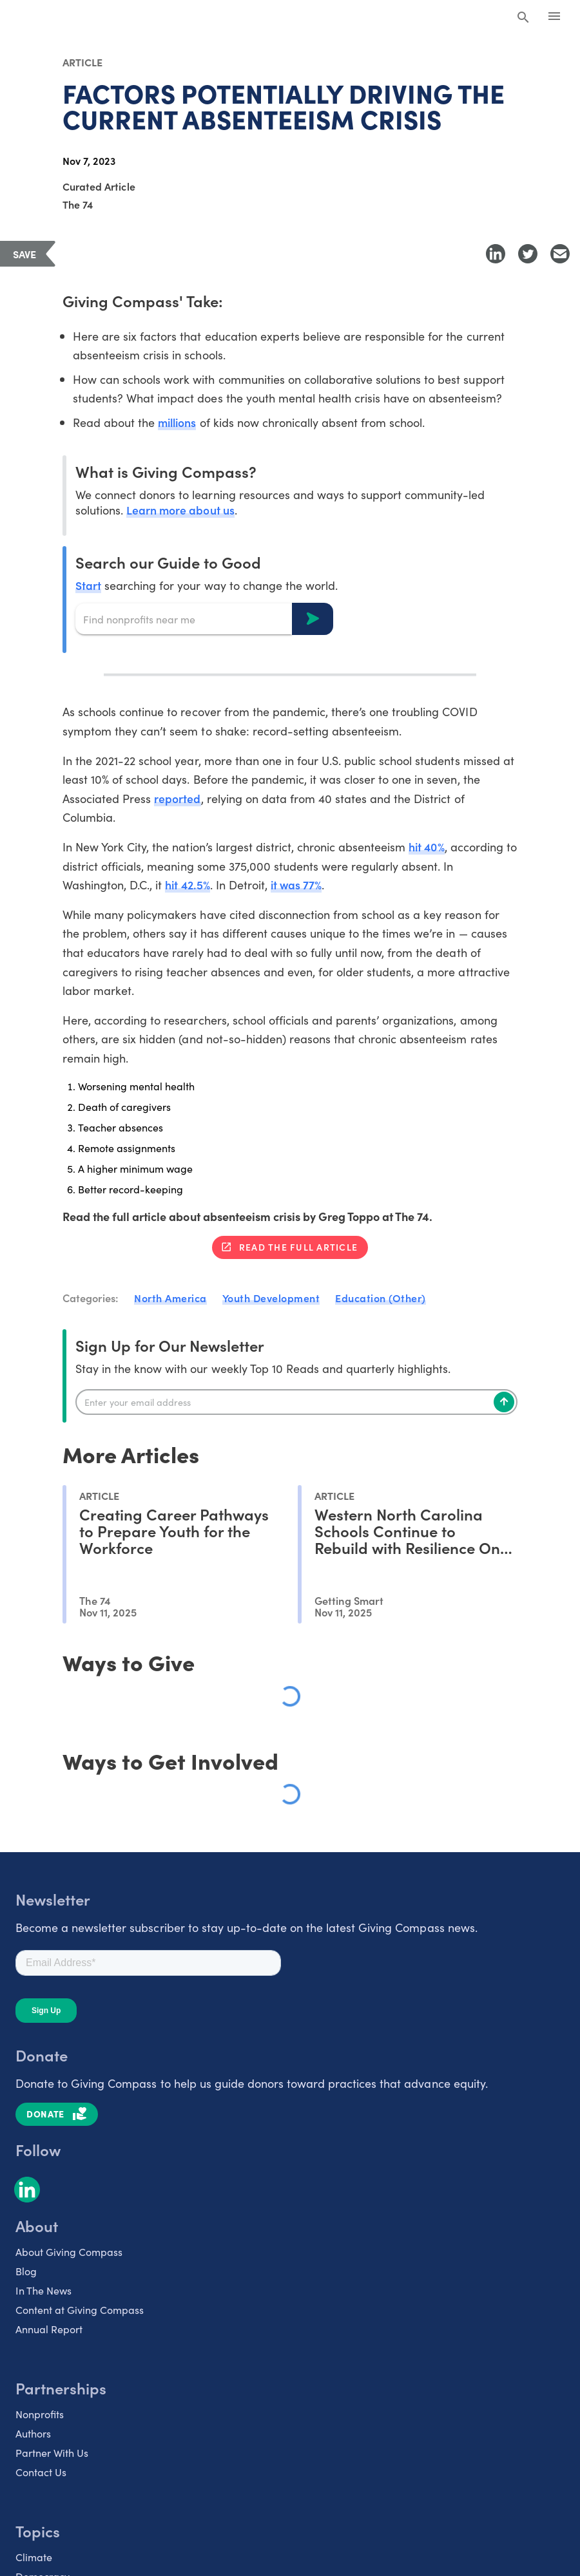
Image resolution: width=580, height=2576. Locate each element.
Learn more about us (180, 510)
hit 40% (427, 846)
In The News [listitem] (43, 2289)
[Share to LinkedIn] (495, 253)
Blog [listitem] (26, 2270)
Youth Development (271, 1298)
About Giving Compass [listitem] (68, 2251)
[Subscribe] (504, 1401)
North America (170, 1298)
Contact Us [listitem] (40, 2471)
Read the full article (298, 1246)
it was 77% (299, 884)
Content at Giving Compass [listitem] (79, 2309)
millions (178, 422)
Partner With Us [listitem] (51, 2452)
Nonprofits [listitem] (39, 2413)
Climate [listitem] (33, 2556)
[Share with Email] (560, 253)
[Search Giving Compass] (523, 18)
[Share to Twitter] (527, 253)
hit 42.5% (188, 884)
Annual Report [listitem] (48, 2328)
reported (177, 798)
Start (88, 585)
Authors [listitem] (33, 2432)
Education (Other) (380, 1298)
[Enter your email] (296, 1401)
